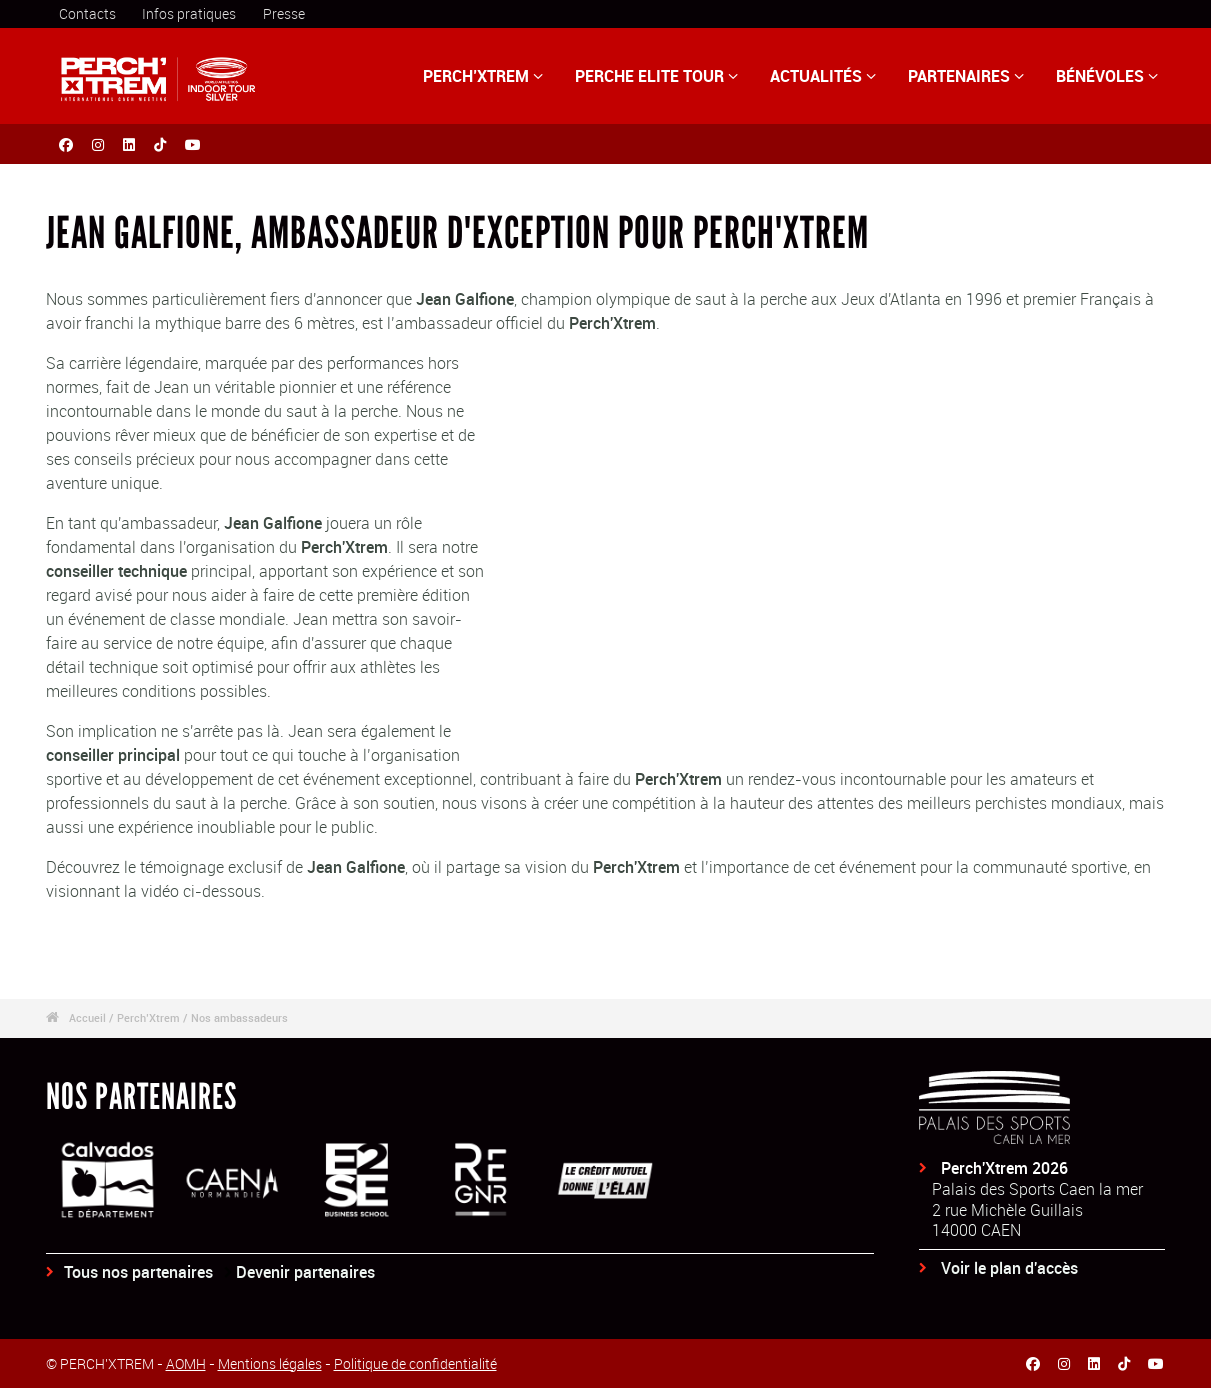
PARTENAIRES (966, 76)
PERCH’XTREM (483, 76)
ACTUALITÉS (823, 76)
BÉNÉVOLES (1107, 76)
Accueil (87, 1017)
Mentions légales (270, 1363)
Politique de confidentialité (415, 1363)
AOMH (186, 1363)
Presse (284, 13)
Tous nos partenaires (138, 1272)
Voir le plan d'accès (1009, 1268)
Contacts (87, 13)
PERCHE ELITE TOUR (656, 76)
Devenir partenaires (305, 1272)
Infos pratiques (189, 13)
